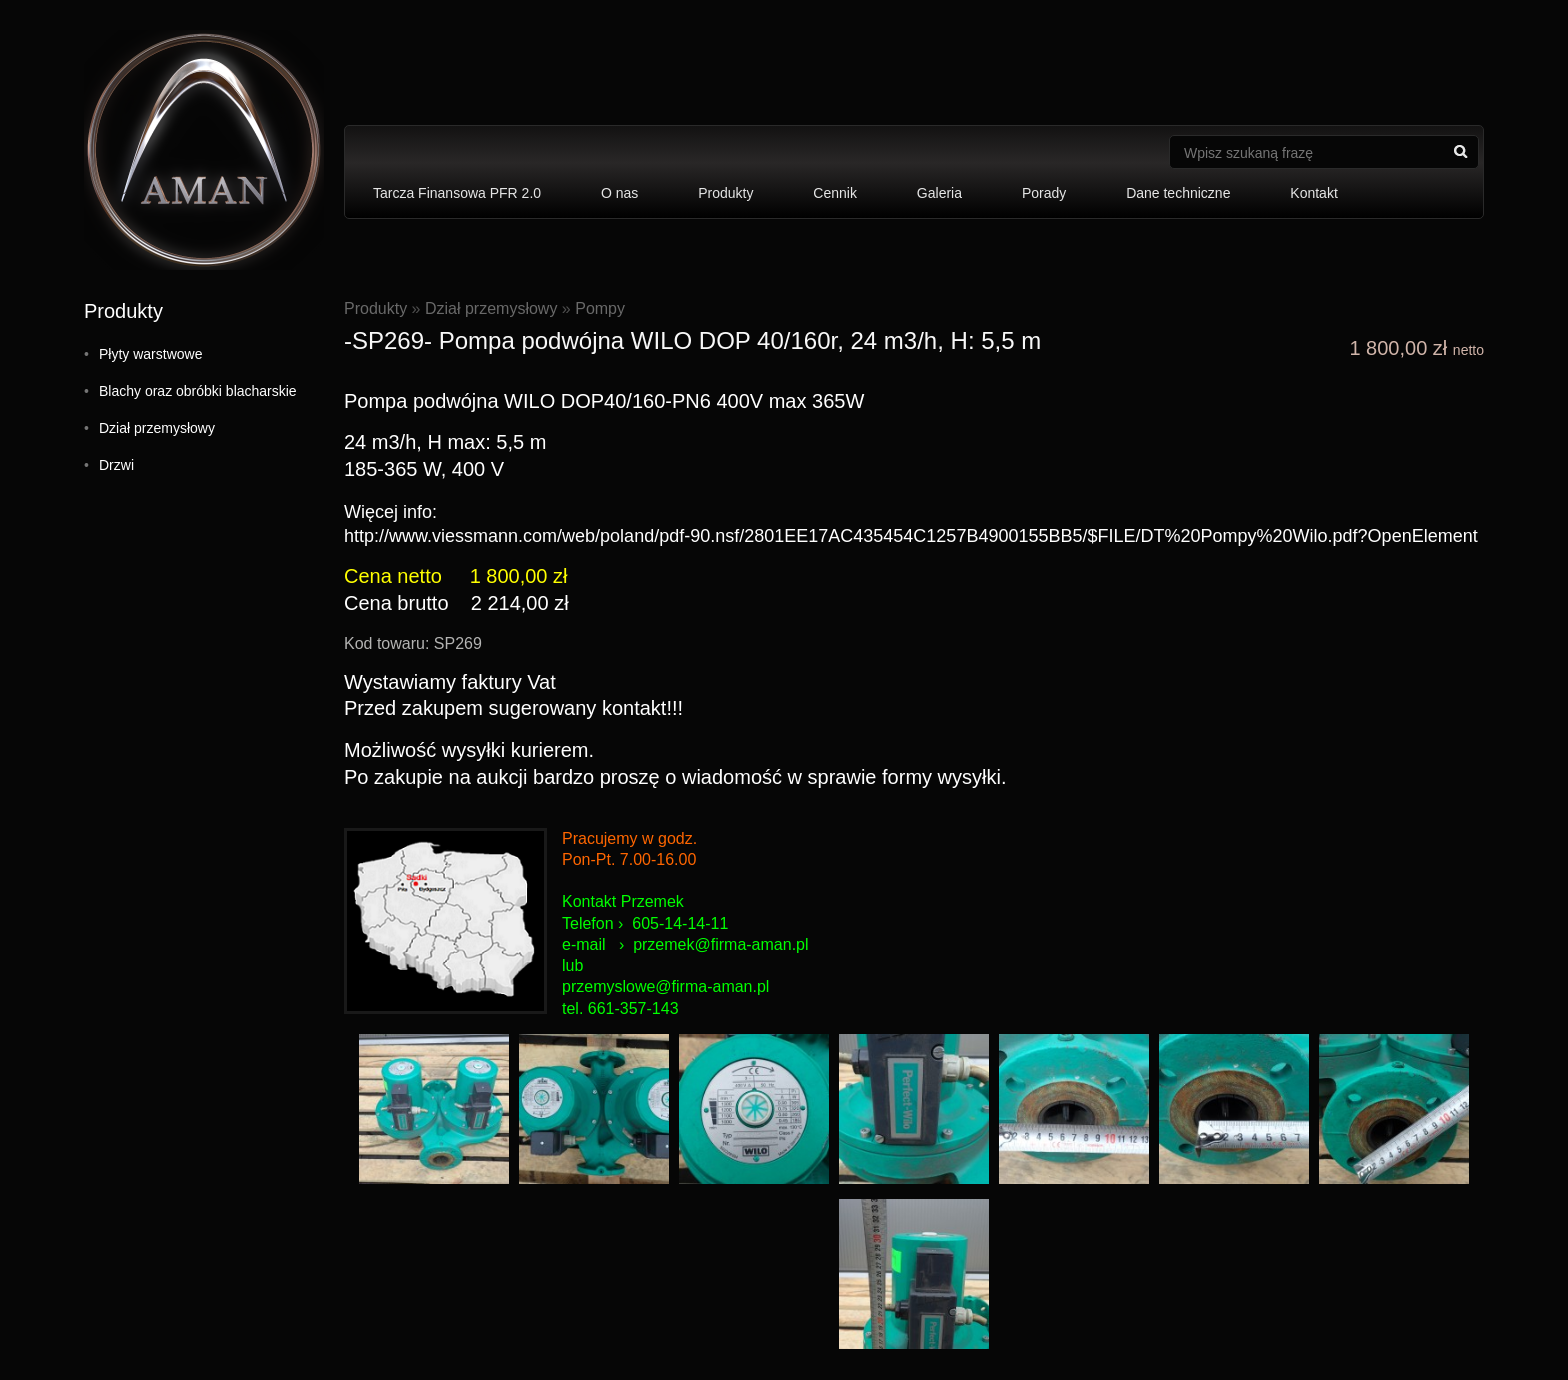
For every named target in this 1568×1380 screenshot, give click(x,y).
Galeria (939, 193)
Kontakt (1313, 193)
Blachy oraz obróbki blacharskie (198, 391)
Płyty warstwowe (150, 354)
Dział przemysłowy (157, 428)
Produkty (725, 193)
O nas (619, 193)
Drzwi (116, 465)
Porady (1044, 193)
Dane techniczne (1178, 193)
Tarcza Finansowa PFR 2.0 (457, 193)
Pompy (600, 308)
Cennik (835, 193)
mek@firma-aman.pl (736, 944)
